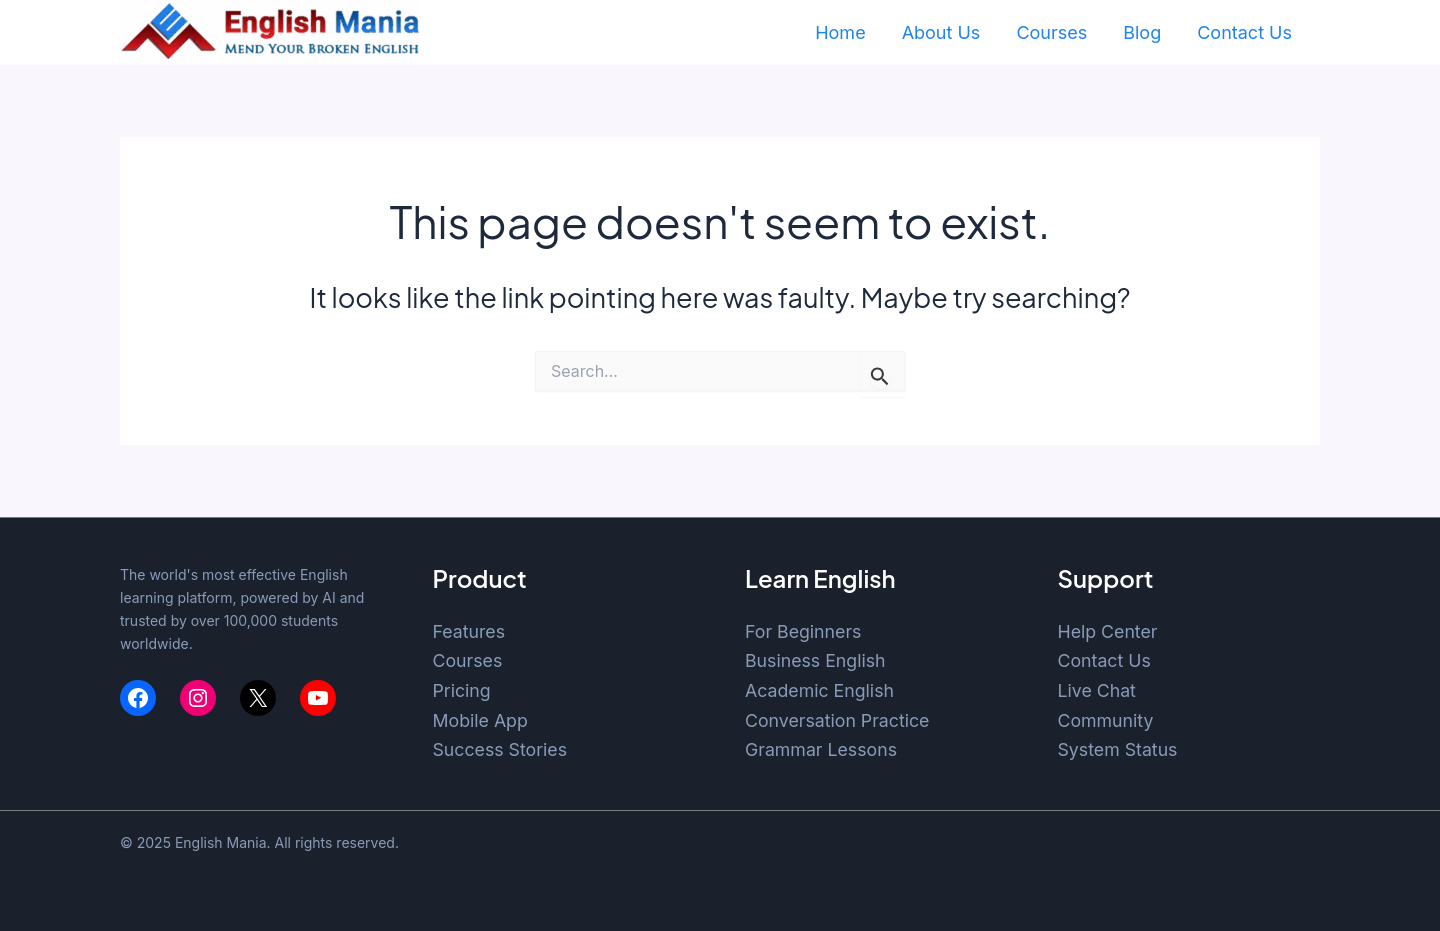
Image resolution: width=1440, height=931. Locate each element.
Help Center (1109, 631)
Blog (1142, 32)
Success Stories (501, 749)
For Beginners (804, 631)
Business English (816, 660)
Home (840, 32)
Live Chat (1098, 690)
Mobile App (481, 720)
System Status (1119, 749)
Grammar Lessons (822, 749)
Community (1106, 720)
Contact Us (1244, 32)
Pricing (462, 690)
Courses (1051, 32)
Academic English (820, 690)
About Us (941, 32)
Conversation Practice (838, 720)
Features (470, 631)
